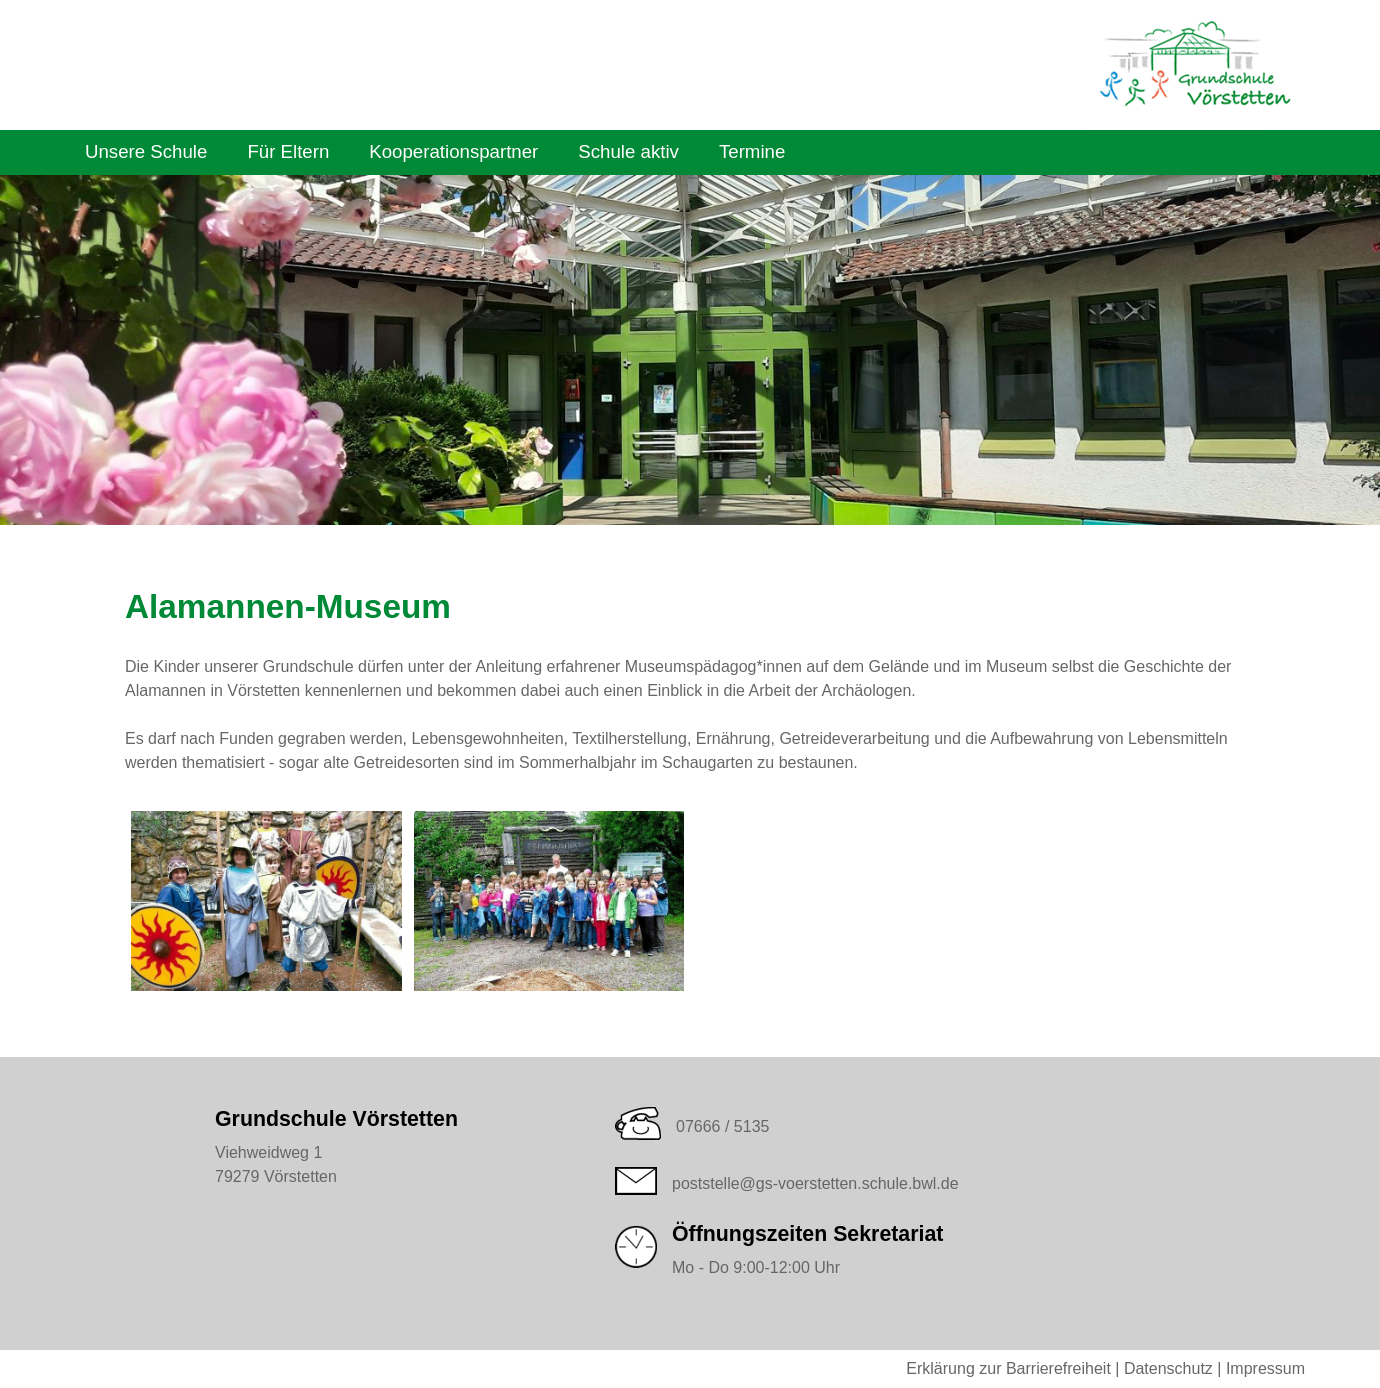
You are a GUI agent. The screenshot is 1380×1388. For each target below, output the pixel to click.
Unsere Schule (146, 151)
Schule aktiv (628, 151)
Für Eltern (288, 151)
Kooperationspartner (453, 151)
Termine (752, 151)
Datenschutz (1168, 1368)
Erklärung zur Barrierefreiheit (1008, 1368)
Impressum (1265, 1368)
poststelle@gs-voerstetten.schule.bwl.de (815, 1183)
